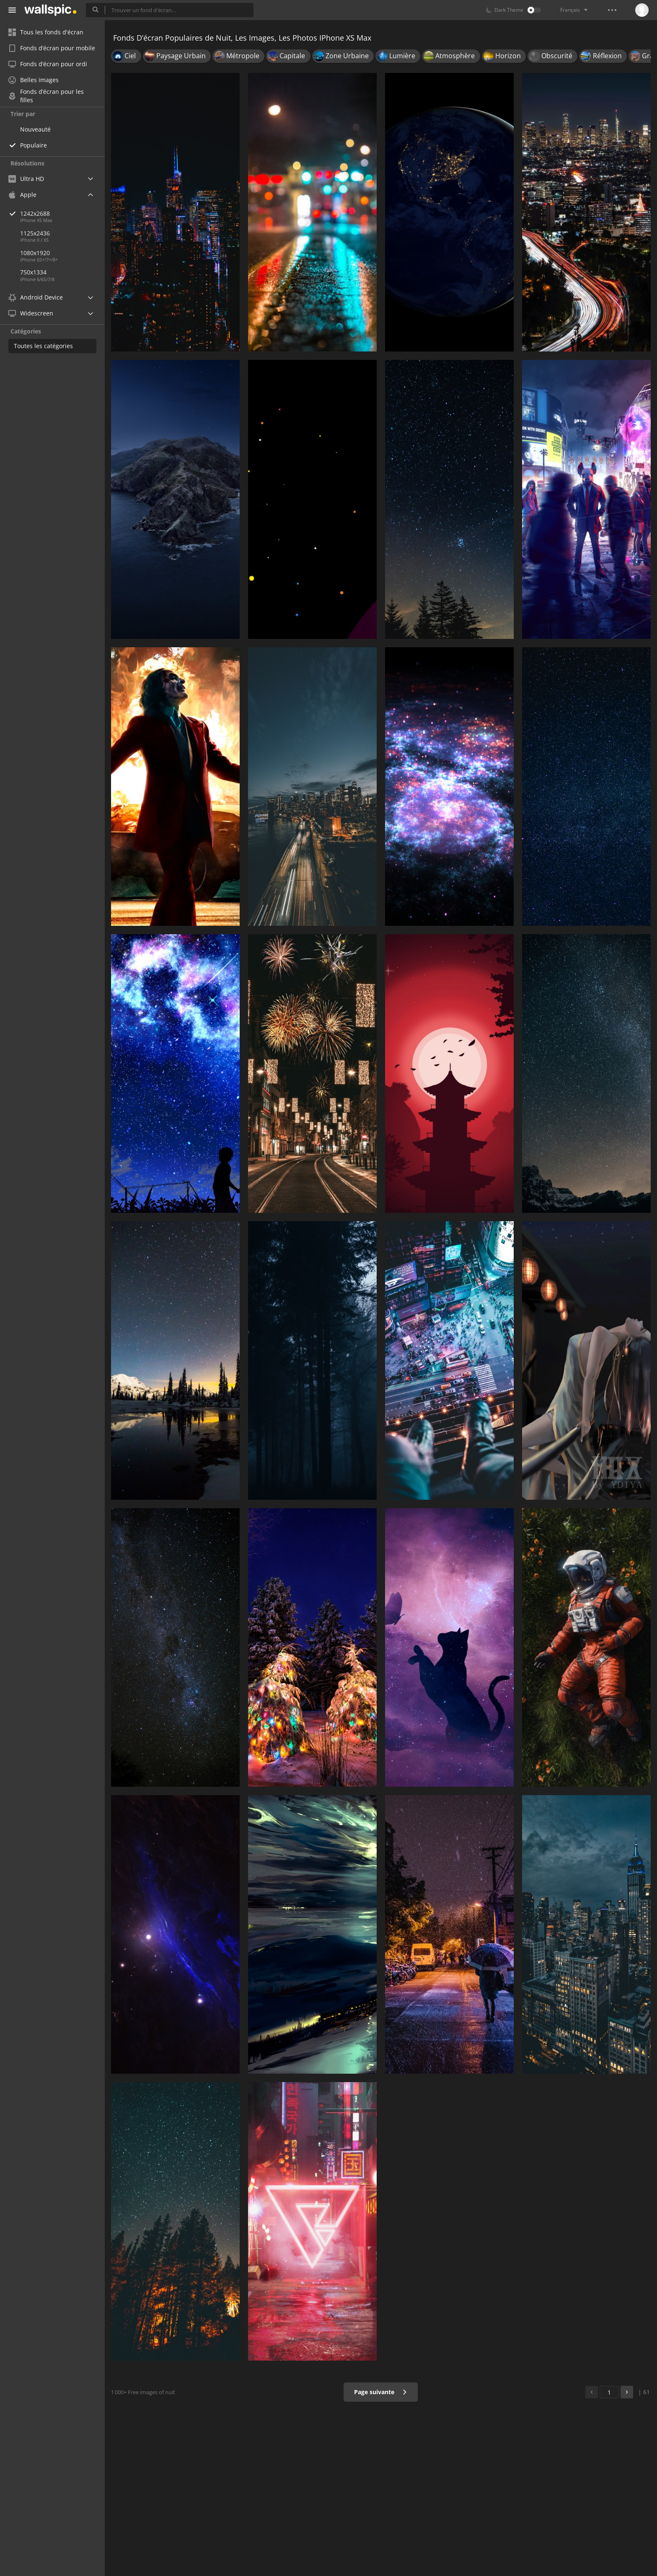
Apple (22, 195)
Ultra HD (26, 179)
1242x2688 (62, 213)
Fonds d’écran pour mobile (51, 48)
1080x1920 (35, 253)
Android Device (35, 297)
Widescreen (30, 313)
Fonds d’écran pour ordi (47, 64)
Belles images (33, 80)
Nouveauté (35, 129)
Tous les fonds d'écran (45, 32)
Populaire (33, 145)
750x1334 (33, 272)
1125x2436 (35, 233)
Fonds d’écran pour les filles (46, 96)
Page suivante (380, 2392)
